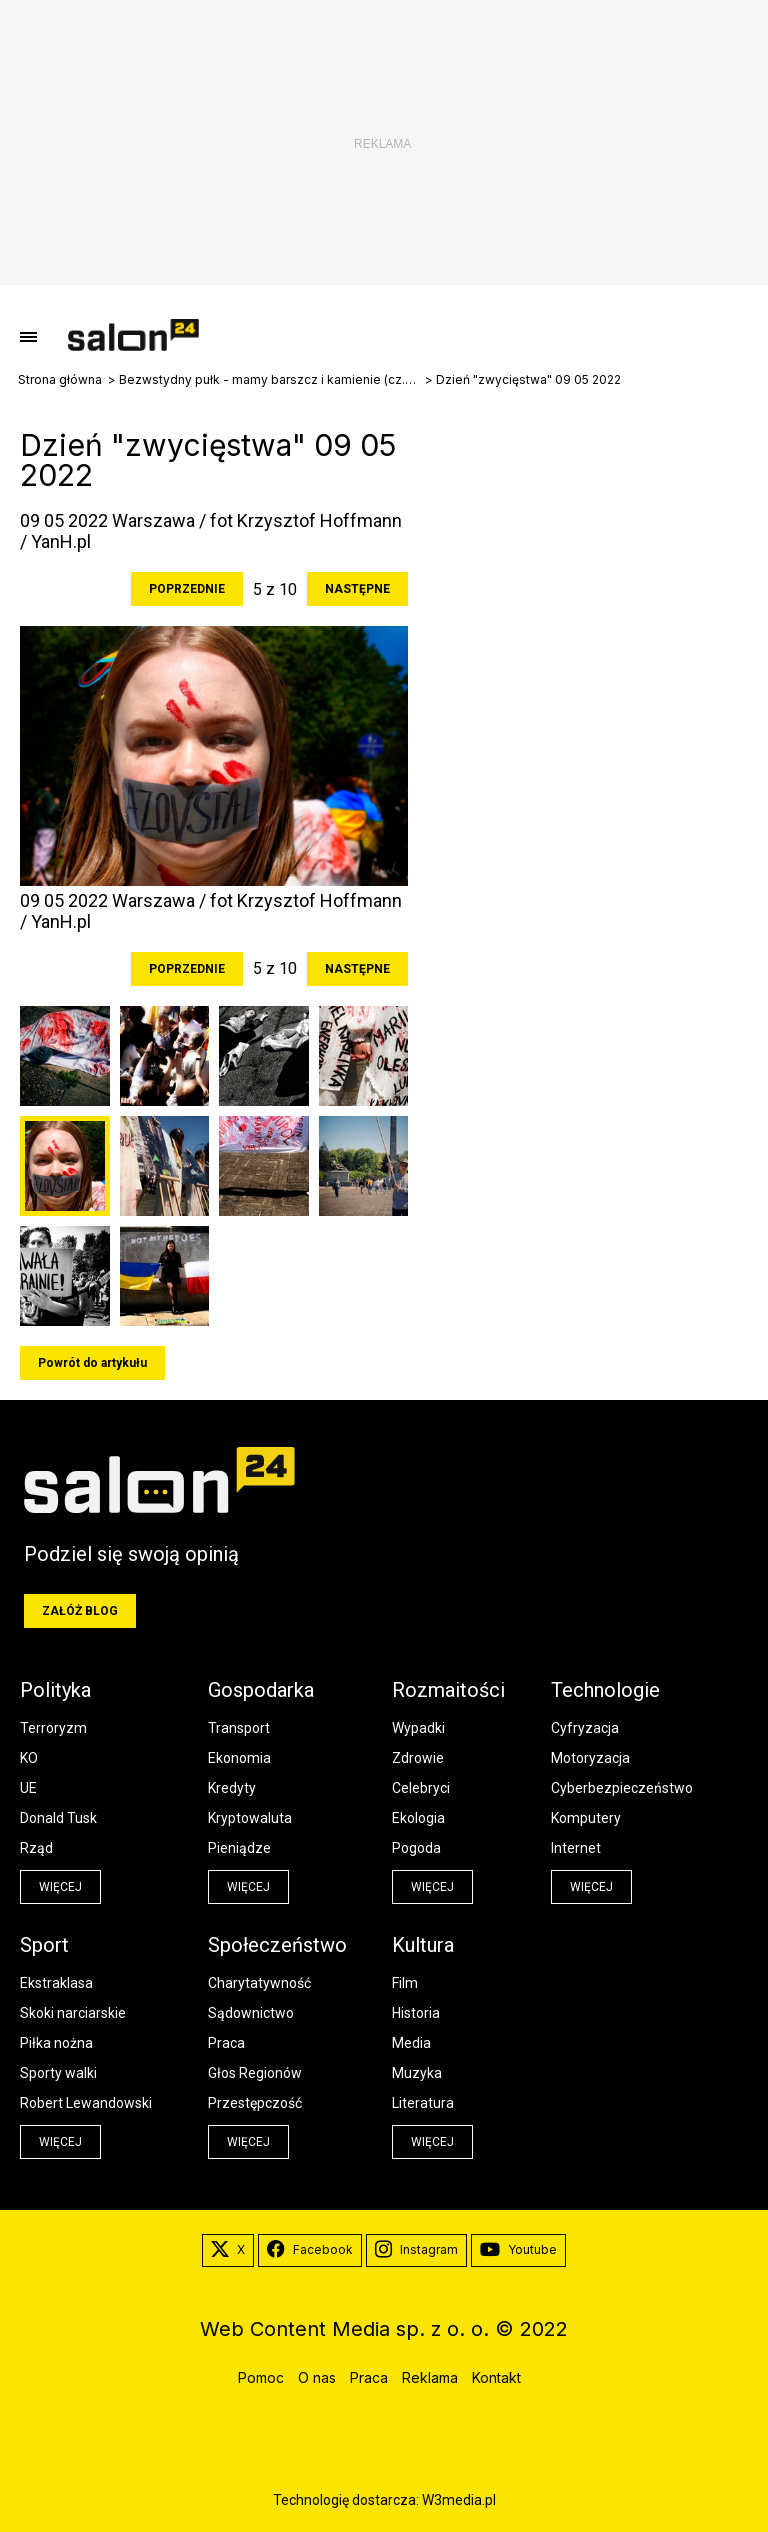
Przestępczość (255, 2103)
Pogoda (416, 1848)
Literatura (423, 2103)
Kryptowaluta (250, 1818)
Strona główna (60, 380)
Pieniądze (239, 1848)
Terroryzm (53, 1728)
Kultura (423, 1945)
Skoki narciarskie (73, 2013)
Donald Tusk (58, 1818)
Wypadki (418, 1728)
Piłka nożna (56, 2043)
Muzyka (417, 2073)
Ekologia (418, 1818)
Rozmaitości (448, 1690)
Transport (239, 1728)
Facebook (310, 2250)
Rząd (36, 1848)
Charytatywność (259, 1983)
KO (29, 1758)
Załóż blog (80, 1611)
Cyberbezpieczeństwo (622, 1788)
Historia (416, 2013)
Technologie (605, 1690)
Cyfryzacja (585, 1728)
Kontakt (496, 2377)
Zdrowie (418, 1758)
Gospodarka (261, 1690)
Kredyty (232, 1788)
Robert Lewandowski (86, 2103)
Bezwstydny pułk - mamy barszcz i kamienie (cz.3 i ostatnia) (269, 380)
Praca (226, 2043)
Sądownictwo (251, 2013)
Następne (357, 589)
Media (411, 2043)
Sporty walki (58, 2073)
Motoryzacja (590, 1758)
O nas (317, 2377)
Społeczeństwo (277, 1945)
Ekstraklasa (56, 1983)
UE (28, 1788)
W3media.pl (459, 2500)
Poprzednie (187, 589)
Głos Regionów (255, 2073)
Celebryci (421, 1788)
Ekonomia (239, 1758)
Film (405, 1983)
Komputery (586, 1818)
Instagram (416, 2250)
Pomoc (261, 2377)
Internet (576, 1848)
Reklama (430, 2377)
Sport (44, 1945)
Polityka (55, 1690)
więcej (60, 1887)
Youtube (518, 2250)
